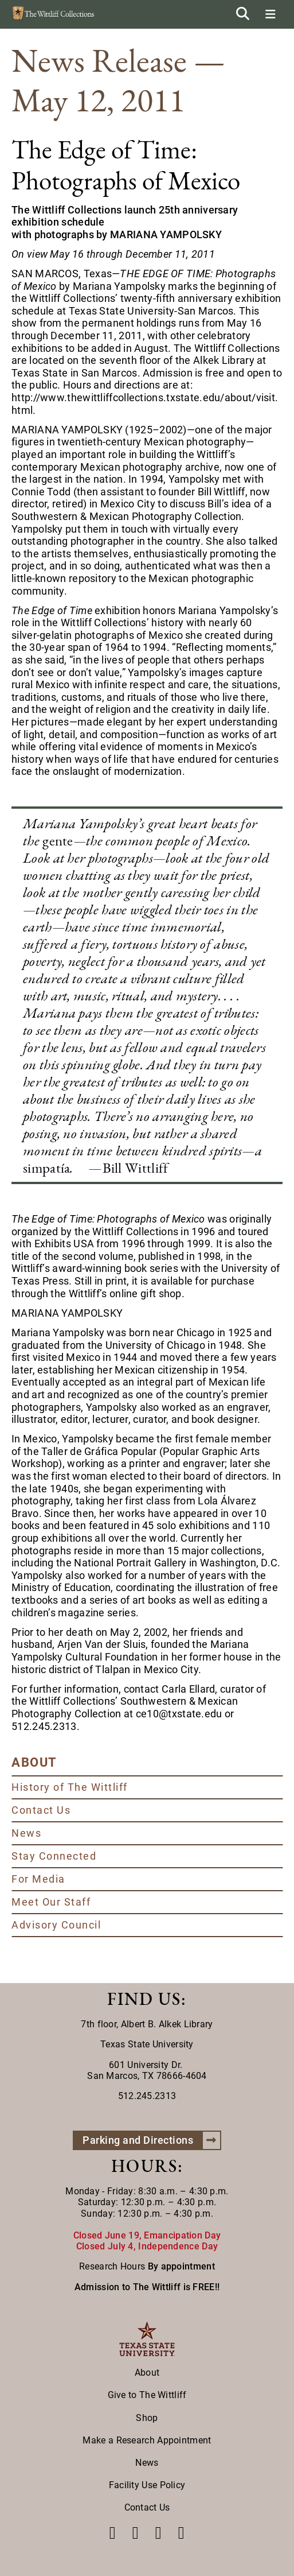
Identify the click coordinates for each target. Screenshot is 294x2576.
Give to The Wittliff (147, 2394)
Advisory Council (56, 1925)
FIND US (144, 1999)
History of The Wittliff (69, 1787)
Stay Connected (53, 1856)
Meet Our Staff (51, 1902)
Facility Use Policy (147, 2485)
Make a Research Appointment (147, 2440)
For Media (38, 1879)
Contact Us (40, 1810)
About (147, 2372)
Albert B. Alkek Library (167, 2024)
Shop (147, 2417)
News (26, 1833)
